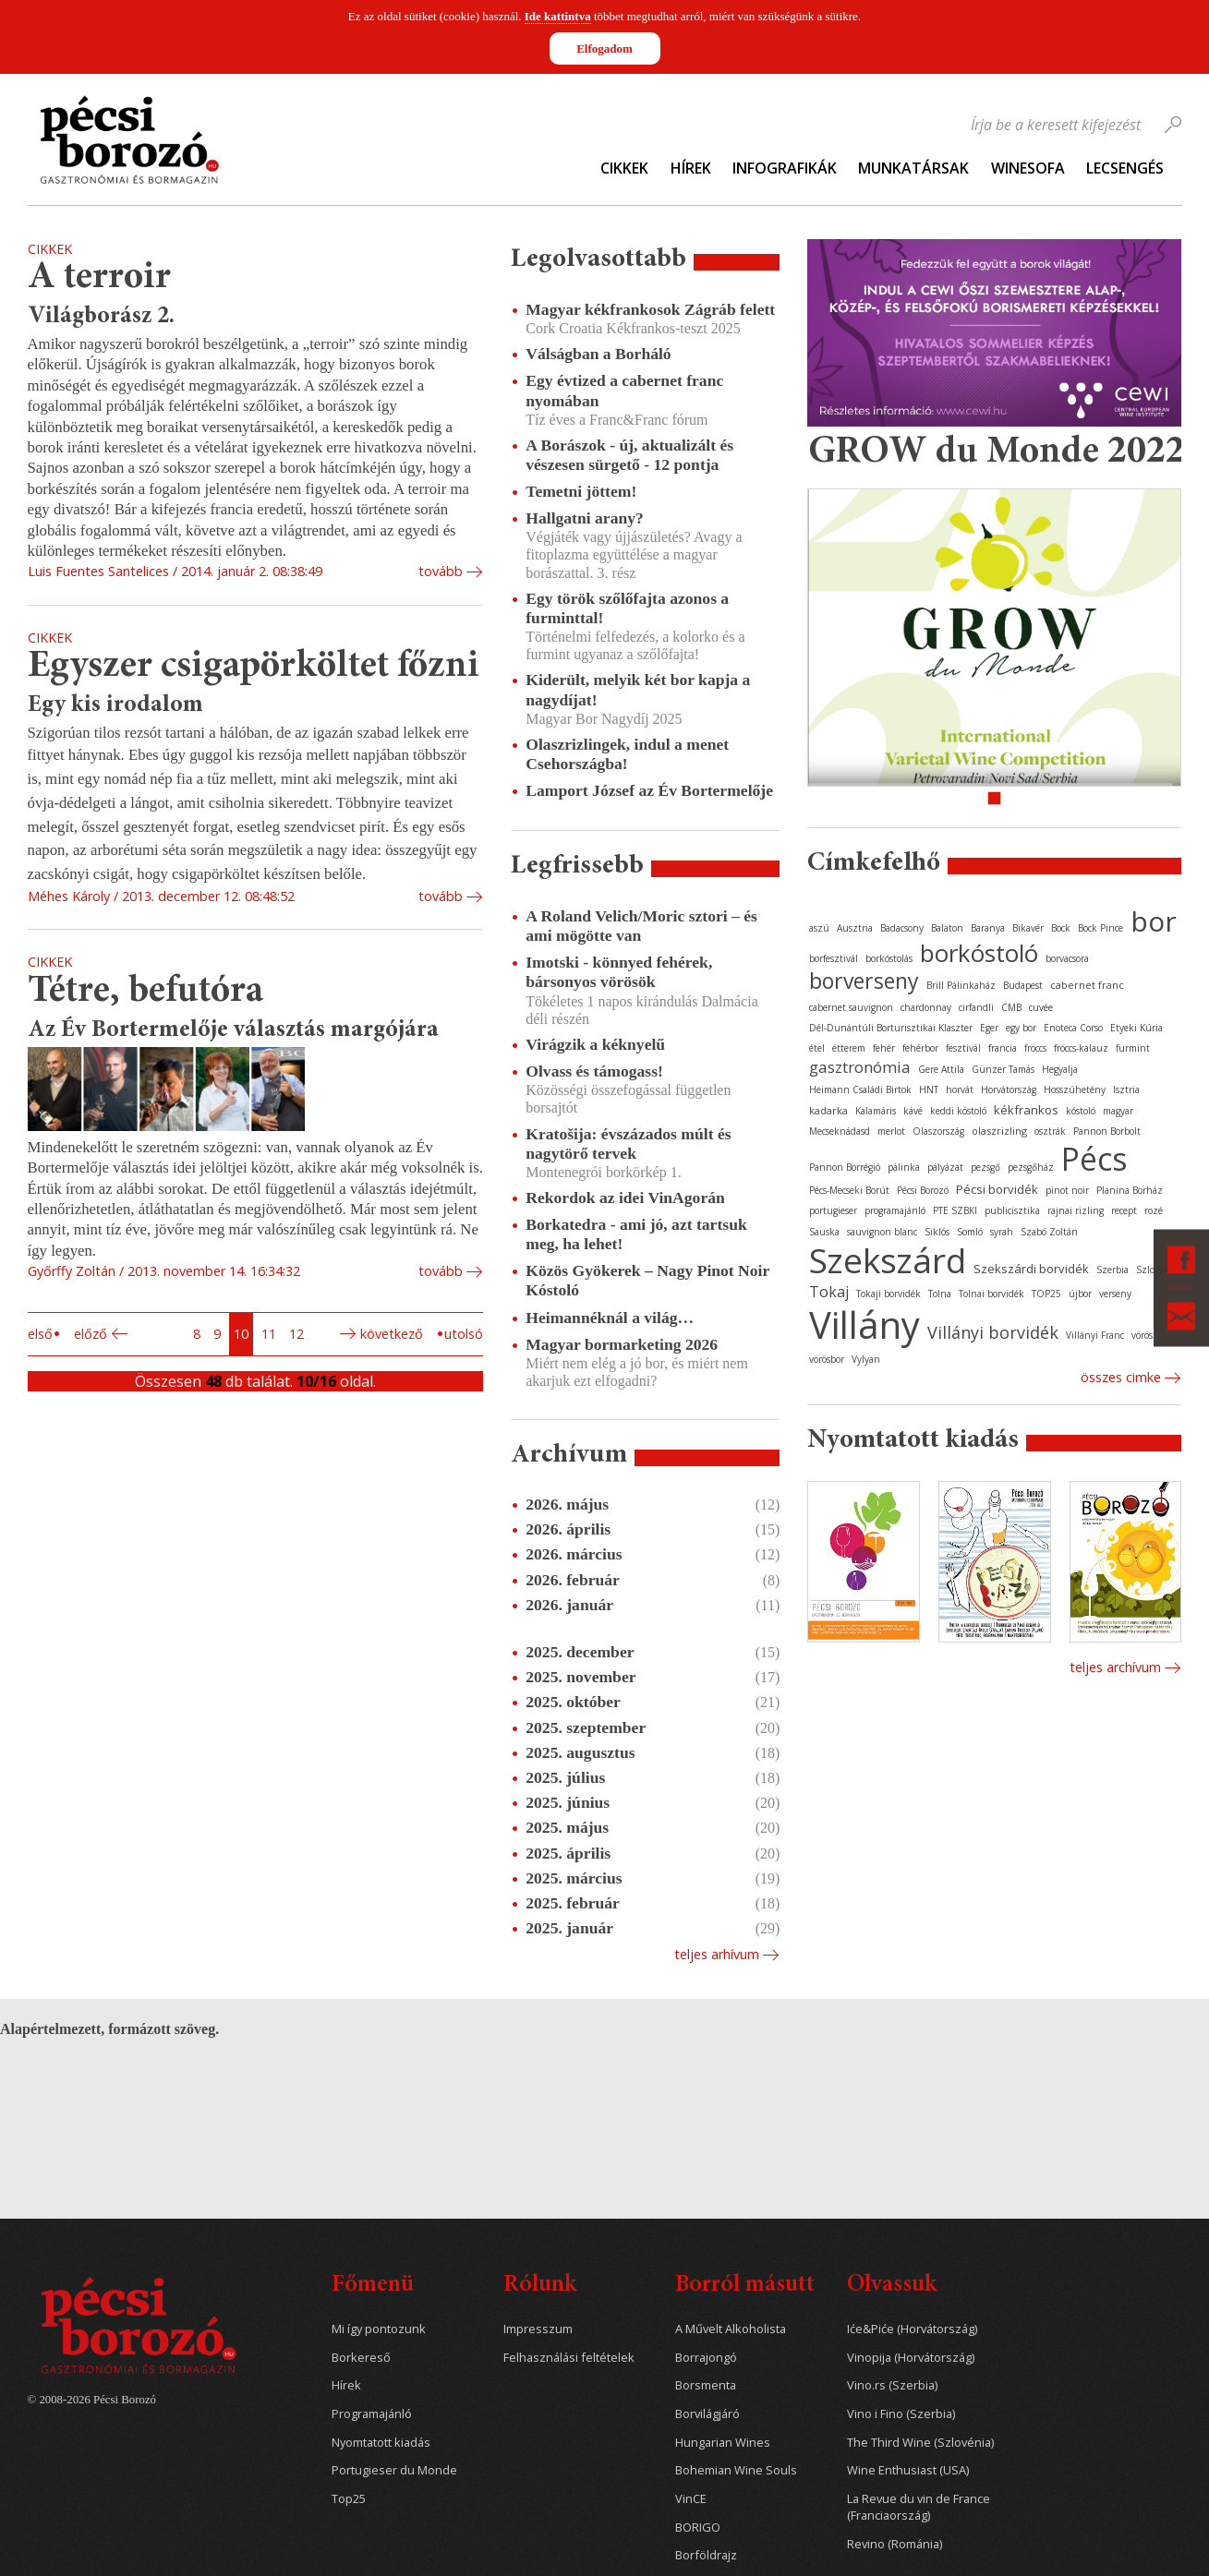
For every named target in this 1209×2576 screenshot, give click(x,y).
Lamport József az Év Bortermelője (649, 790)
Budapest (1023, 985)
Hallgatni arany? (585, 518)
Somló (970, 1231)
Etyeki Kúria (1136, 1027)
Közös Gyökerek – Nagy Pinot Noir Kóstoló (647, 1280)
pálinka (904, 1167)
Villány (864, 1324)
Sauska (824, 1231)
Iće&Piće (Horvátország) (912, 2329)
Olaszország (938, 1131)
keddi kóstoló (958, 1110)
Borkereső (361, 2357)
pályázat (945, 1167)
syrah (1001, 1231)
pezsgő (985, 1167)
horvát (959, 1089)
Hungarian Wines (722, 2442)
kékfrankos (1026, 1109)
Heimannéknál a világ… (610, 1317)
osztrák (1050, 1131)
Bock (1060, 927)
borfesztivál (833, 958)
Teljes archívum (1115, 1667)
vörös (1142, 1335)
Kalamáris (875, 1110)
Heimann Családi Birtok (860, 1089)
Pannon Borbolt (1107, 1131)
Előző (90, 1333)
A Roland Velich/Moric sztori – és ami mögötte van (641, 926)
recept (1124, 1210)
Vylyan (866, 1359)
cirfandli (976, 1007)
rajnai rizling (1075, 1210)
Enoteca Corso (1073, 1027)
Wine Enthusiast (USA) (908, 2470)
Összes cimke (1121, 1377)
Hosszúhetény (1075, 1089)
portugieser (833, 1210)
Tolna (939, 1293)
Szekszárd (887, 1259)
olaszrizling (999, 1131)
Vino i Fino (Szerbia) (901, 2414)
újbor (1080, 1293)
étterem (848, 1047)
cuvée (1041, 1007)
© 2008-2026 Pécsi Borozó (92, 2399)
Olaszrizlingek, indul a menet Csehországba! (627, 754)
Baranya (988, 927)
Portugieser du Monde (394, 2470)
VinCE (691, 2499)
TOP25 (1046, 1293)
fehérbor (920, 1047)
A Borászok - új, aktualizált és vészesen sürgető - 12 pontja (629, 455)
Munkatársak (913, 168)
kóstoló (1080, 1110)
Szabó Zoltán (1049, 1231)
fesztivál (963, 1047)
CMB (1011, 1007)
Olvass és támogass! (594, 1071)
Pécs (1094, 1159)
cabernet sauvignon (851, 1007)
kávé (913, 1110)
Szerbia (1112, 1269)
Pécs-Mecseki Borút (849, 1190)
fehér (884, 1047)
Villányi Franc (1095, 1335)
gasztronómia (860, 1066)
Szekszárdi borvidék (1031, 1268)
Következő (391, 1333)
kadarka (828, 1110)
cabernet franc (1087, 985)
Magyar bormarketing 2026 (622, 1344)
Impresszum (538, 2329)
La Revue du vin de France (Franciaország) (918, 2507)
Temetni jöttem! (581, 491)
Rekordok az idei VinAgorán (625, 1197)
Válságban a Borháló (598, 353)
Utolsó (463, 1333)
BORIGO (697, 2527)
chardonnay (926, 1007)
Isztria (1126, 1089)
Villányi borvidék (992, 1332)
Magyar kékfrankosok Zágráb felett (650, 309)
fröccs (1035, 1047)
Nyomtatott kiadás (381, 2442)
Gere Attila (941, 1069)
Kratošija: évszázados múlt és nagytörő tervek (628, 1143)
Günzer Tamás (1003, 1069)
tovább (440, 571)
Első (40, 1333)
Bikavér (1028, 927)
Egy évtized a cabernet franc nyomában (624, 390)
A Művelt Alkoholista (730, 2329)
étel (817, 1047)
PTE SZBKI (955, 1210)
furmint (1133, 1047)
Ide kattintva (558, 16)
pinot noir (1067, 1190)
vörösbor (826, 1359)
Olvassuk (892, 2285)
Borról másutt (745, 2285)
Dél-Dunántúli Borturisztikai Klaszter (891, 1027)
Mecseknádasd (839, 1131)
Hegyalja (1060, 1069)
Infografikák (784, 168)
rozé (1153, 1210)
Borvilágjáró (707, 2414)
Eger (989, 1027)
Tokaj (829, 1292)
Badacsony (902, 927)
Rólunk (539, 2285)
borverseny (864, 980)
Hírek (691, 168)
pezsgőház (1031, 1167)
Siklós (937, 1231)
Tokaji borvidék (888, 1293)
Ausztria (855, 927)
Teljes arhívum (716, 1954)
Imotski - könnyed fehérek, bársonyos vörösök (619, 972)
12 (296, 1333)
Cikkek (624, 168)
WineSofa (1028, 168)
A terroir (99, 278)
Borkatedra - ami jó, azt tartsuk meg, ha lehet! (636, 1234)
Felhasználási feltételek (569, 2357)
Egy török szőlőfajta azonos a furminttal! (627, 608)
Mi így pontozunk (379, 2329)
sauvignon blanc (882, 1231)
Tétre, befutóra (145, 992)
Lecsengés (1125, 168)
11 (268, 1333)
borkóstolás (889, 958)
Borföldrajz (706, 2555)
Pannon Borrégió (844, 1167)
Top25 (349, 2499)
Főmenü (373, 2285)
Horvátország (1008, 1089)
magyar (1118, 1110)
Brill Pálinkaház (961, 985)
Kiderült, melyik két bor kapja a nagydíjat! (638, 689)
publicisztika (1012, 1210)
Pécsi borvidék (997, 1189)
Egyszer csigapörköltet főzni (253, 667)
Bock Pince (1100, 927)
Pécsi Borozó (923, 1190)
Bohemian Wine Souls (736, 2470)
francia (1002, 1047)
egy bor (1021, 1027)
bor (1153, 921)
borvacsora (1067, 958)
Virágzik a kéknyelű (595, 1044)
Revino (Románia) (894, 2544)
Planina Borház (1129, 1190)
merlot (891, 1131)
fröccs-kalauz (1081, 1047)
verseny (1115, 1293)
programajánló (894, 1210)
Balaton (947, 927)
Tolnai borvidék (991, 1293)
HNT (928, 1089)
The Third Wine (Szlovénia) (920, 2442)
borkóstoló (979, 952)
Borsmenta (705, 2385)
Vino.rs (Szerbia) (892, 2385)
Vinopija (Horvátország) (910, 2357)
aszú (819, 927)
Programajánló (372, 2414)
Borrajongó (706, 2357)
